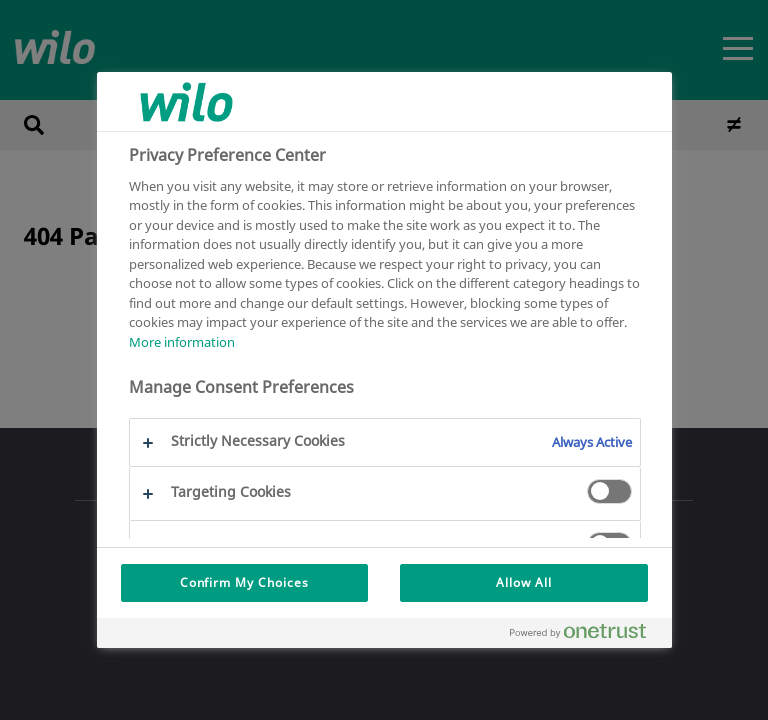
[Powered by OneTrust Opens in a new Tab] (586, 635)
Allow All (524, 582)
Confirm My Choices (244, 582)
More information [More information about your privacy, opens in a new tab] (182, 342)
